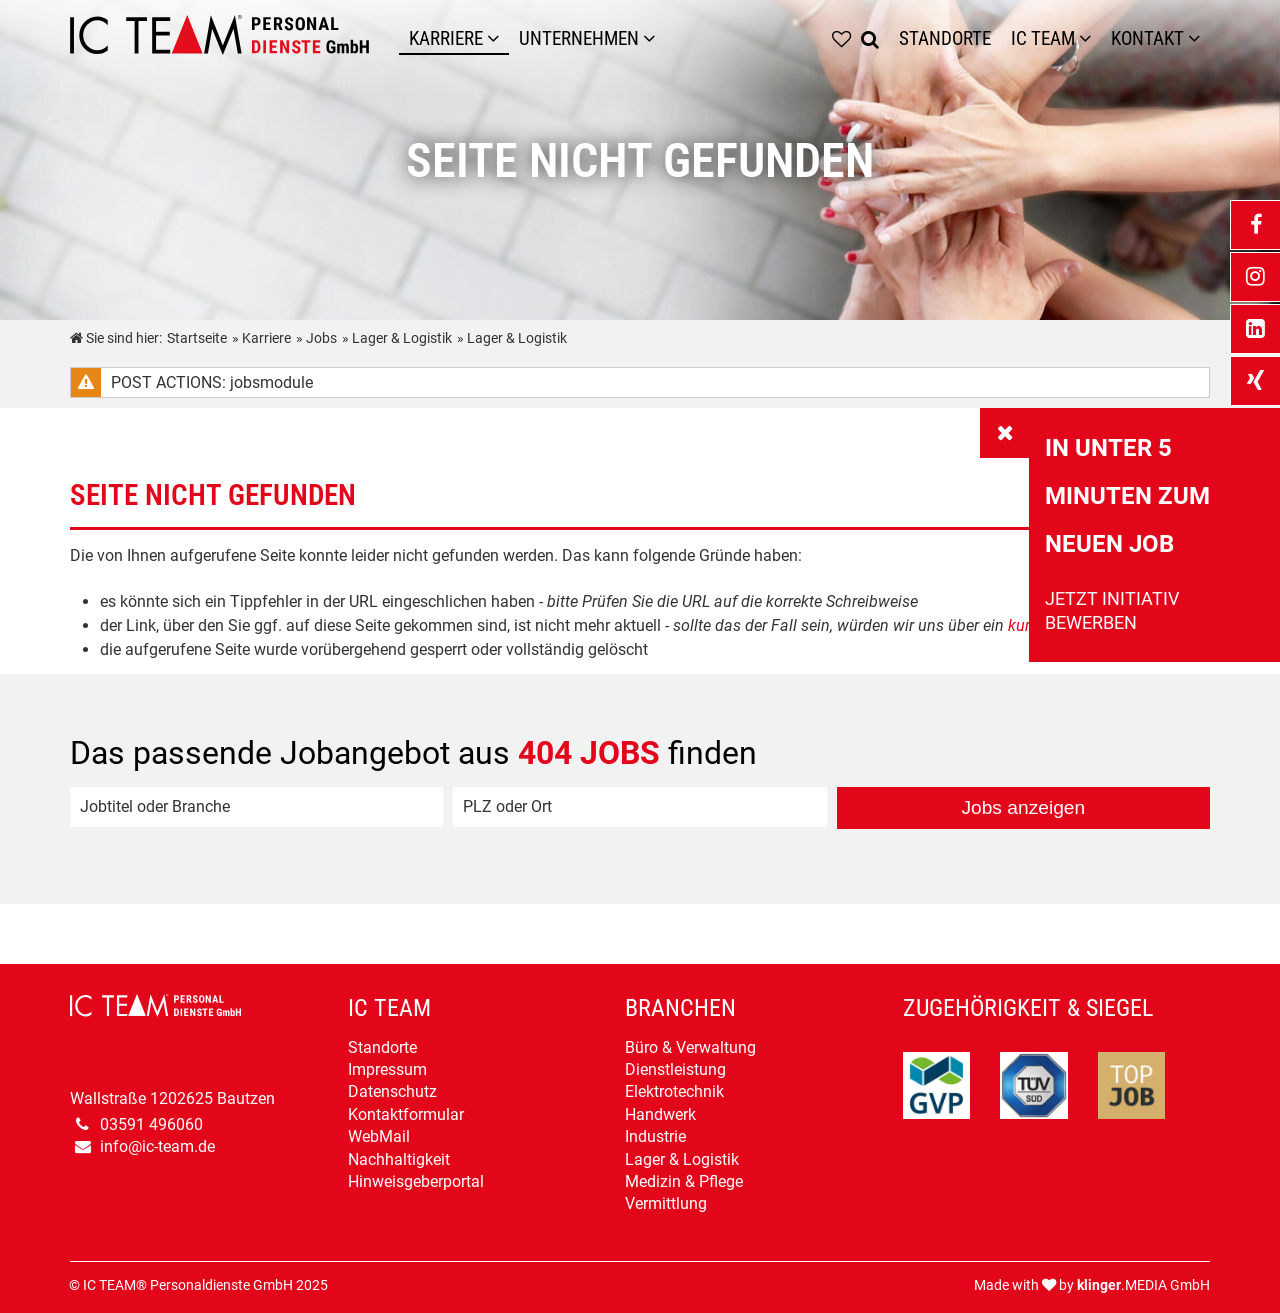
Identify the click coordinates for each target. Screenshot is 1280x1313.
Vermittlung (666, 1203)
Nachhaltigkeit (399, 1159)
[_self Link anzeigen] (1005, 433)
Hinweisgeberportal (416, 1181)
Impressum (387, 1069)
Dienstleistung (675, 1069)
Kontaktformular (406, 1114)
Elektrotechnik (674, 1091)
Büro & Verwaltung (690, 1047)
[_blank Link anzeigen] (1255, 225)
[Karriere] (498, 38)
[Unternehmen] (654, 38)
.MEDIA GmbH (1143, 1285)
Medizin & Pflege (684, 1181)
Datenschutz (392, 1091)
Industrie (655, 1136)
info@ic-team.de (157, 1146)
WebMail (379, 1136)
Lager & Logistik (682, 1159)
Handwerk (660, 1114)
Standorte (382, 1047)
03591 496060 (151, 1124)
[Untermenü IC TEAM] (1090, 38)
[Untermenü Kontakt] (1199, 38)
